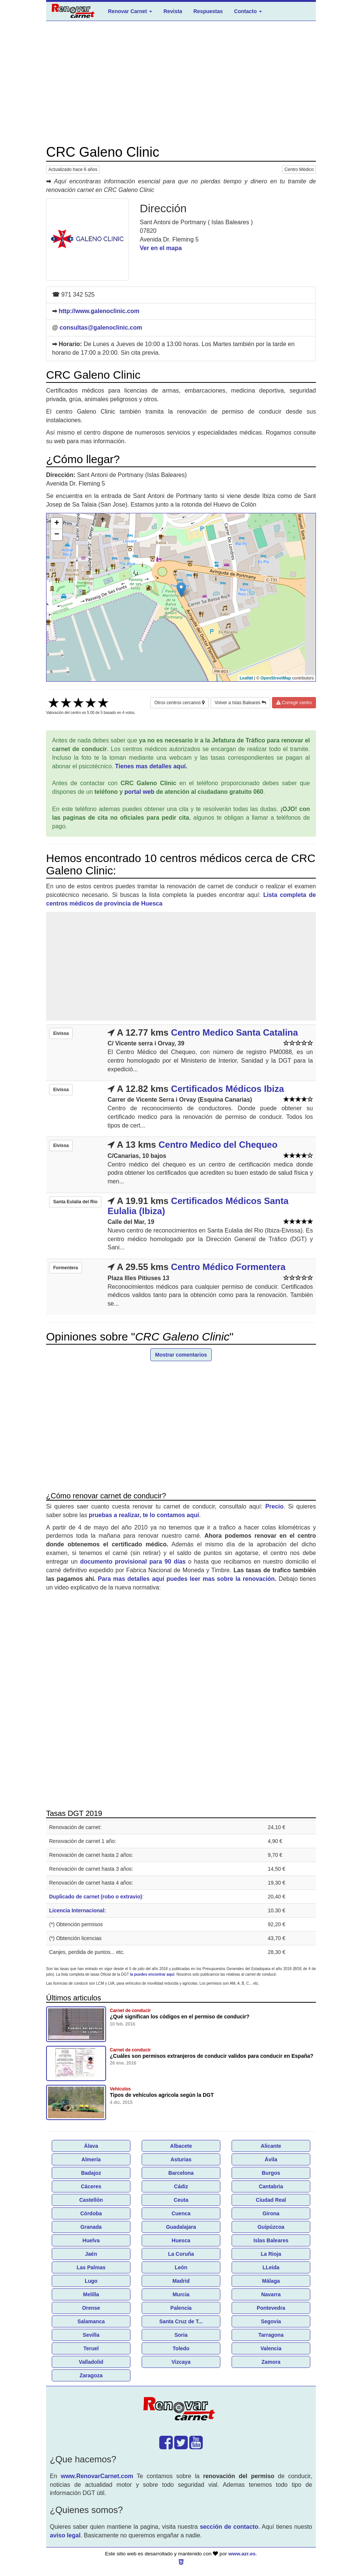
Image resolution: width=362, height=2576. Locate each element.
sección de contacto (229, 2527)
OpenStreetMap (275, 678)
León (181, 2267)
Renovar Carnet (130, 11)
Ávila (271, 2159)
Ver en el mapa (161, 248)
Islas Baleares (270, 2240)
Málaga (271, 2281)
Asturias (181, 2159)
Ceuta (181, 2200)
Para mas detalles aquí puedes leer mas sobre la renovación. (187, 1579)
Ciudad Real (271, 2200)
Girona (270, 2213)
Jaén (91, 2254)
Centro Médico (299, 169)
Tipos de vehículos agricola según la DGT (162, 2095)
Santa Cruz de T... (181, 2321)
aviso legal (65, 2535)
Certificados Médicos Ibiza (227, 1089)
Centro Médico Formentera (228, 1267)
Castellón (91, 2200)
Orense (91, 2308)
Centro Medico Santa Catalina (234, 1032)
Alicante (271, 2146)
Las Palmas (90, 2267)
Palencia (181, 2308)
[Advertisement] (181, 82)
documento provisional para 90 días (133, 1561)
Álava (91, 2146)
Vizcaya (180, 2362)
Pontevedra (271, 2308)
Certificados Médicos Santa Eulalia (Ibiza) (198, 1206)
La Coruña (181, 2254)
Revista (172, 11)
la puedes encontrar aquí (152, 1974)
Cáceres (91, 2186)
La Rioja (271, 2254)
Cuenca (181, 2213)
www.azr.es (242, 2554)
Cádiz (181, 2186)
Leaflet (246, 678)
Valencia (270, 2348)
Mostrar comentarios (181, 1355)
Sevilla (91, 2335)
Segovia (271, 2321)
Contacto (248, 11)
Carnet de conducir (130, 2010)
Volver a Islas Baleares (240, 702)
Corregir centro (294, 702)
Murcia (180, 2294)
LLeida (270, 2267)
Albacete (181, 2146)
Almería (90, 2159)
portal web (139, 792)
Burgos (271, 2173)
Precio (274, 1506)
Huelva (91, 2240)
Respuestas (208, 11)
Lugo (91, 2281)
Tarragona (270, 2335)
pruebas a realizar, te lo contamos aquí (144, 1515)
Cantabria (271, 2186)
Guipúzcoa (270, 2227)
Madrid (181, 2281)
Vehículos (120, 2089)
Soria (180, 2335)
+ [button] (56, 523)
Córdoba (91, 2213)
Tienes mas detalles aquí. (151, 766)
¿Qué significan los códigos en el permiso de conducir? (180, 2017)
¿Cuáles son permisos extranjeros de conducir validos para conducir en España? (211, 2056)
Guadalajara (181, 2227)
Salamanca (91, 2321)
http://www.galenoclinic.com (98, 311)
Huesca (181, 2240)
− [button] (56, 534)
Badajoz (91, 2173)
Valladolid (91, 2362)
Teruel (91, 2348)
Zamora (271, 2362)
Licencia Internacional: (77, 1910)
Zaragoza (90, 2375)
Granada (91, 2227)
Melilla (91, 2294)
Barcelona (181, 2173)
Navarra (271, 2294)
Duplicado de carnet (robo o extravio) (95, 1897)
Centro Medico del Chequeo (218, 1145)
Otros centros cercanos (179, 702)
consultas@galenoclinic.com (101, 327)
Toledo (181, 2348)
